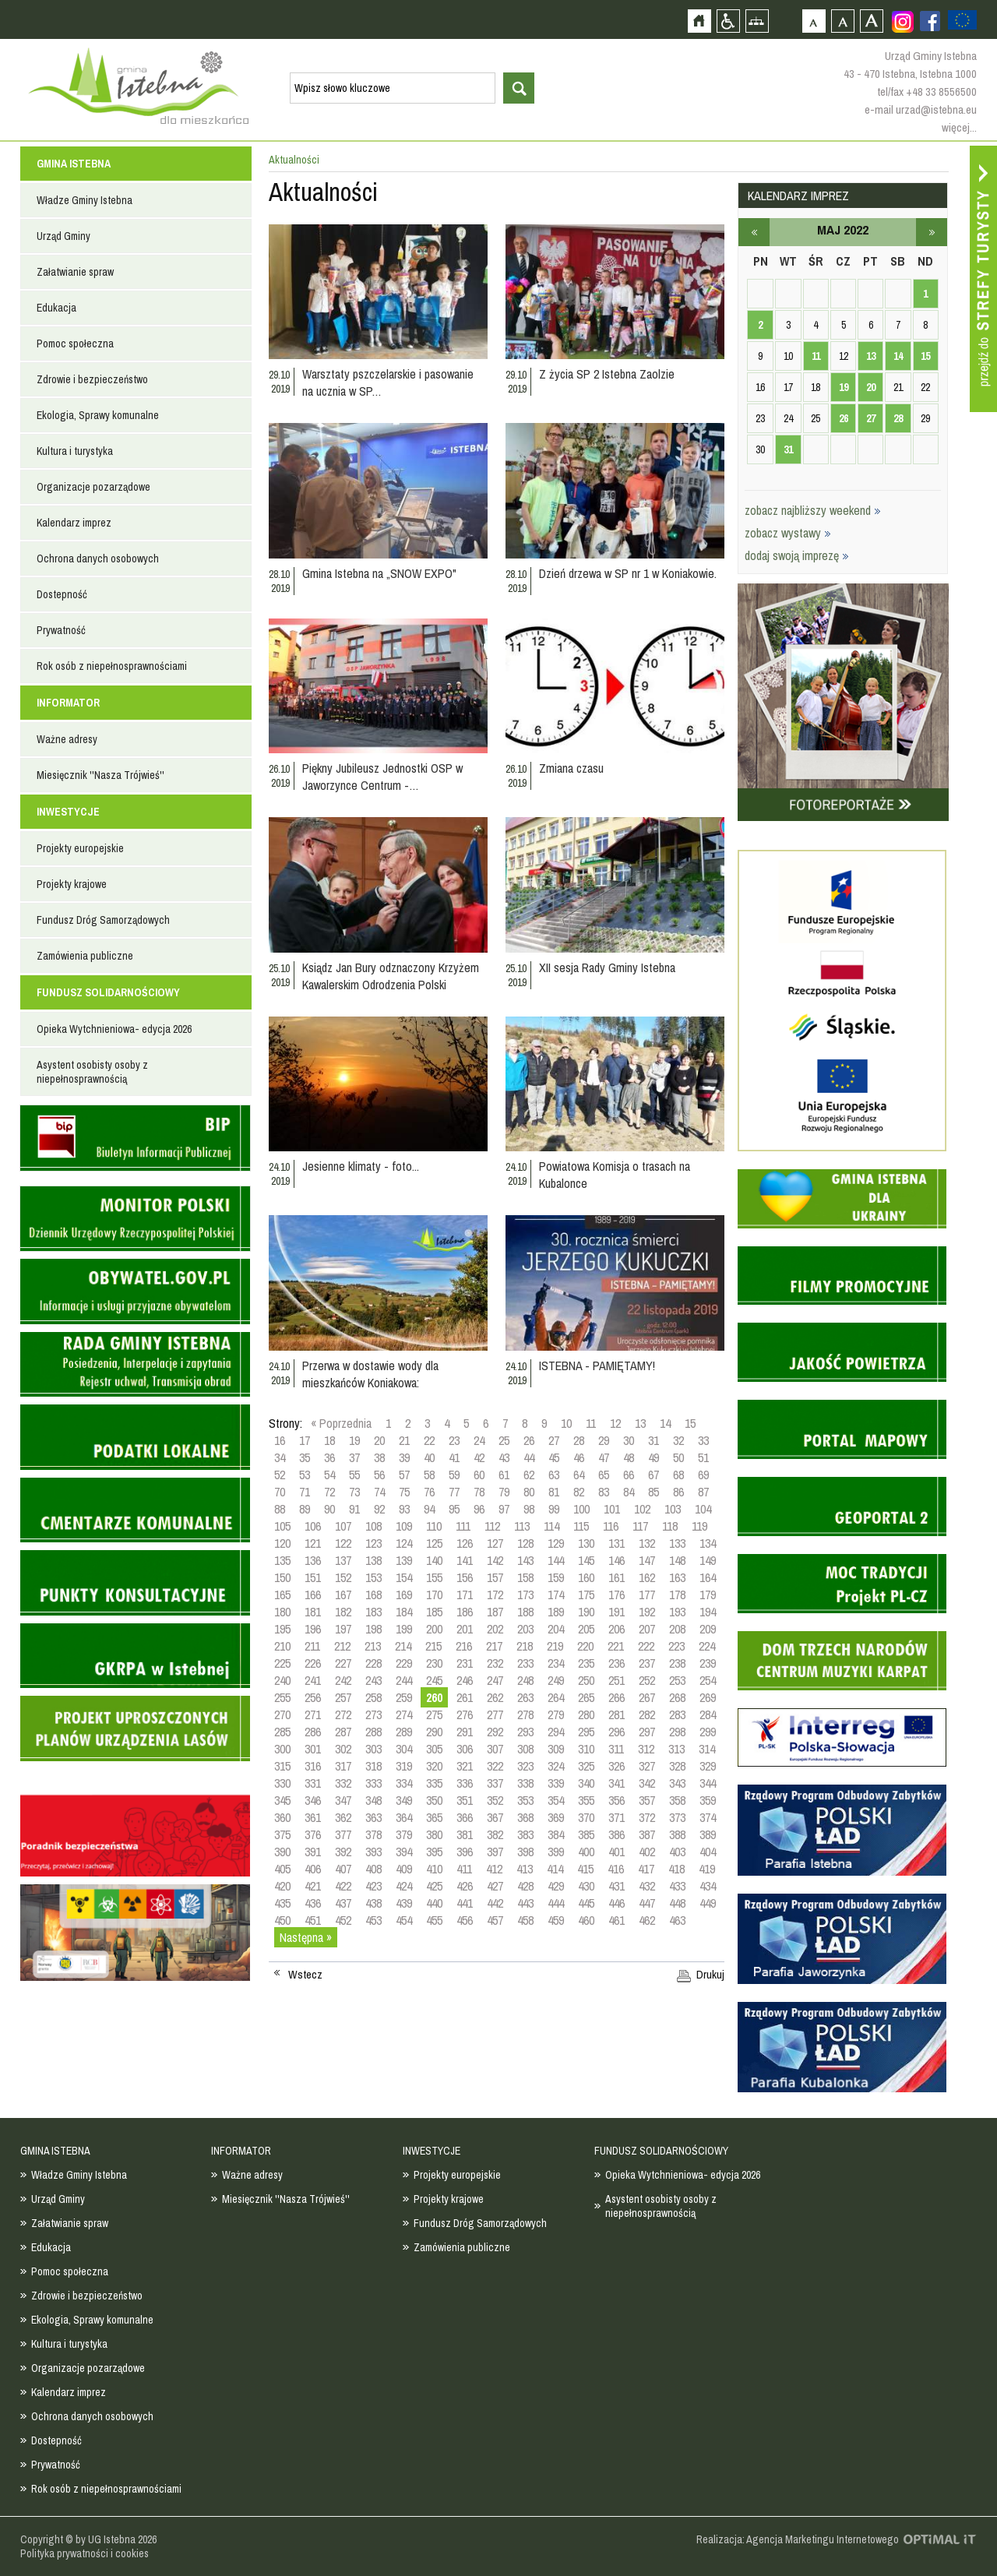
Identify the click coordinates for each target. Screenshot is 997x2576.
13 (640, 1423)
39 (404, 1457)
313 (676, 1748)
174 (556, 1594)
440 (434, 1903)
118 (670, 1526)
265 (586, 1697)
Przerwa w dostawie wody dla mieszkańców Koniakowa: (370, 1374)
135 (282, 1560)
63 (553, 1474)
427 (495, 1885)
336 (464, 1783)
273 (373, 1714)
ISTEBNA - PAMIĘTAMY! (597, 1365)
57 (404, 1474)
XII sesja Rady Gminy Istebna (607, 967)
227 (343, 1663)
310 (586, 1748)
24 (479, 1440)
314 (707, 1748)
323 (525, 1765)
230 (434, 1663)
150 (282, 1577)
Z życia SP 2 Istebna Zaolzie (607, 373)
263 (525, 1697)
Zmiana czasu (571, 768)
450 (282, 1920)
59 (454, 1474)
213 (373, 1645)
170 (434, 1594)
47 (603, 1457)
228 (373, 1663)
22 (429, 1440)
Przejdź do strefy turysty (983, 279)
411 (464, 1868)
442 (495, 1903)
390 (282, 1851)
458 (525, 1920)
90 (329, 1508)
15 (690, 1423)
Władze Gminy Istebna (84, 200)
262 (495, 1697)
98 (528, 1508)
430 (586, 1885)
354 (556, 1800)
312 (646, 1748)
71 (304, 1491)
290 (434, 1731)
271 (313, 1714)
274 (404, 1714)
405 (282, 1868)
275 (434, 1714)
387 (647, 1834)
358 (677, 1800)
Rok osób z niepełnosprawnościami (112, 666)
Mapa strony (757, 20)
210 (282, 1645)
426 (464, 1885)
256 (313, 1697)
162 (647, 1577)
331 (313, 1783)
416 (616, 1868)
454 (404, 1920)
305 (434, 1748)
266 (616, 1697)
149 (707, 1560)
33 (703, 1440)
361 (313, 1817)
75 (404, 1491)
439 (404, 1903)
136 (313, 1560)
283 (677, 1714)
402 (647, 1851)
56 (379, 1474)
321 (464, 1765)
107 (343, 1526)
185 (434, 1611)
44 (528, 1457)
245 (434, 1680)
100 (581, 1508)
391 (313, 1851)
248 (525, 1680)
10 (566, 1423)
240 (282, 1680)
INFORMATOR (68, 703)
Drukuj (710, 1974)
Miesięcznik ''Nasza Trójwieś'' (100, 775)
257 (343, 1697)
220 (585, 1645)
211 (312, 1645)
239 (707, 1663)
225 (282, 1663)
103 (672, 1508)
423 (373, 1885)
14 (665, 1423)
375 (282, 1834)
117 (640, 1526)
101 (612, 1508)
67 (653, 1474)
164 (707, 1577)
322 (495, 1765)
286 (313, 1731)
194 (707, 1611)
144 (556, 1560)
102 (642, 1508)
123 (373, 1543)
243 (373, 1680)
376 (313, 1834)
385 (586, 1834)
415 (585, 1868)
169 (404, 1594)
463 (677, 1920)
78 (479, 1491)
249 (556, 1680)
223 (676, 1645)
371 (616, 1817)
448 (677, 1903)
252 (647, 1680)
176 (616, 1594)
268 (677, 1697)
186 (464, 1611)
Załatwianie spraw (75, 272)
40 (429, 1457)
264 (556, 1697)
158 (525, 1577)
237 (647, 1663)
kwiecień (754, 232)
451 (313, 1920)
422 (343, 1885)
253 (677, 1680)
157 (495, 1577)
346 (313, 1800)
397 (495, 1851)
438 (373, 1903)
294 (556, 1731)
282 (647, 1714)
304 (404, 1748)
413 (524, 1868)
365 (434, 1817)
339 (556, 1783)
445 (586, 1903)
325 (586, 1765)
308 (525, 1748)
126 (464, 1543)
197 (343, 1628)
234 (556, 1663)
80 (528, 1491)
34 (279, 1457)
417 (646, 1868)
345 (282, 1800)
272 (343, 1714)
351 (464, 1800)
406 (313, 1868)
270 (282, 1714)
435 (282, 1903)
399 (556, 1851)
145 (586, 1560)
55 (354, 1474)
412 (494, 1868)
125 (434, 1543)
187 (495, 1611)
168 (373, 1594)
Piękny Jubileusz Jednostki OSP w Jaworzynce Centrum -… (382, 776)
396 (464, 1851)
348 (373, 1800)
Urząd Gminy (63, 236)
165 (282, 1594)
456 (464, 1920)
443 (525, 1903)
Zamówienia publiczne (85, 956)
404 (707, 1851)
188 (525, 1611)
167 (343, 1594)
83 (603, 1491)
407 (343, 1868)
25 (503, 1440)
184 (404, 1611)
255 (282, 1697)
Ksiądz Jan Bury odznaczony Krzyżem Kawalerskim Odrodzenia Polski (390, 976)
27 (553, 1440)
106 (313, 1526)
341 (616, 1783)
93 (404, 1508)
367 (495, 1817)
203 (525, 1628)
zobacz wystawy (788, 533)
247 (495, 1680)
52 (279, 1474)
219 (555, 1645)
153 (373, 1577)
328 (677, 1765)
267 (647, 1697)
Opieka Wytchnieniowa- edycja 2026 (114, 1029)
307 (495, 1748)
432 (647, 1885)
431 (616, 1885)
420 (282, 1885)
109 (404, 1526)
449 (707, 1903)
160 (586, 1577)
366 (464, 1817)
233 (525, 1663)
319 (404, 1765)
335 (434, 1783)
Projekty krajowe (72, 884)
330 (282, 1783)
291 (464, 1731)
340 (586, 1783)
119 (699, 1526)
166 (313, 1594)
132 (647, 1543)
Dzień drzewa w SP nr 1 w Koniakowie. (628, 573)
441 (464, 1903)
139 (404, 1560)
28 (578, 1440)
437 (343, 1903)
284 (707, 1714)
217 (494, 1645)
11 (591, 1423)
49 (653, 1457)
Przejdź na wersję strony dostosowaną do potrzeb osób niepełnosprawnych (728, 20)
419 (707, 1868)
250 (586, 1680)
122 (343, 1543)
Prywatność (61, 630)
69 (703, 1474)
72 (329, 1491)
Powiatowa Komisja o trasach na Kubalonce (614, 1175)
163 (677, 1577)
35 (304, 1457)
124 (404, 1543)
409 (404, 1868)
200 (434, 1628)
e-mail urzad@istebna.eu (921, 109)
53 (304, 1474)
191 (616, 1611)
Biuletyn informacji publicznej (135, 1138)
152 (343, 1577)
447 (647, 1903)
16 (279, 1440)
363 (373, 1817)
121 (313, 1543)
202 (495, 1628)
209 (707, 1628)
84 (628, 1491)
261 (464, 1697)
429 (556, 1885)
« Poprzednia (341, 1423)
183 (373, 1611)
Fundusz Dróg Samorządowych (103, 920)
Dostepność (62, 594)
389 (707, 1834)
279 (556, 1714)
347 (343, 1800)
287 (343, 1731)
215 (433, 1645)
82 (578, 1491)
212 (342, 1645)
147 (647, 1560)
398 (525, 1851)
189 (556, 1611)
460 (586, 1920)
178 (677, 1594)
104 (703, 1508)
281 (616, 1714)
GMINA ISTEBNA (74, 164)
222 (646, 1645)
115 (581, 1526)
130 (586, 1543)
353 (525, 1800)
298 (677, 1731)
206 (616, 1628)
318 (373, 1765)
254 (707, 1680)
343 (677, 1783)
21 (404, 1440)
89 (304, 1508)
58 (429, 1474)
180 (282, 1611)
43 (503, 1457)
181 (313, 1611)
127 (495, 1543)
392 (343, 1851)
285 (282, 1731)
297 (647, 1731)
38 (379, 1457)
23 (454, 1440)
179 (707, 1594)
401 (616, 1851)
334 (404, 1783)
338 (525, 1783)
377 (343, 1834)
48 (628, 1457)
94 (429, 1508)
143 (525, 1560)
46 (578, 1457)
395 (434, 1851)
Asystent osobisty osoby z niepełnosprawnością (92, 1072)
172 (495, 1594)
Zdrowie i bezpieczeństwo (92, 379)
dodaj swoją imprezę (797, 555)
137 (343, 1560)
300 (282, 1748)
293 (525, 1731)
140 (434, 1560)
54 (329, 1474)
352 (495, 1800)
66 (628, 1474)
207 (647, 1628)
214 (403, 1645)
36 (329, 1457)
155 (434, 1577)
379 (404, 1834)
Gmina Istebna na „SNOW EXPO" (379, 573)
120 (282, 1543)
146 (616, 1560)
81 (553, 1491)
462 (647, 1920)
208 (677, 1628)
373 (677, 1817)
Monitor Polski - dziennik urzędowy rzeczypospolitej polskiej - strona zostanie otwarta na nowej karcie (135, 1219)
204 (556, 1628)
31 (653, 1440)
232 (495, 1663)
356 (616, 1800)
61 (503, 1474)
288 (373, 1731)
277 (495, 1714)
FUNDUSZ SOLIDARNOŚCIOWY (108, 992)
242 (343, 1680)
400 (586, 1851)
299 (707, 1731)
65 (603, 1474)
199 (404, 1628)
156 (464, 1577)
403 (677, 1851)
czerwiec (931, 232)
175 (586, 1594)
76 (429, 1491)
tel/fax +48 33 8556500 (927, 91)
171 (464, 1594)
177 (647, 1594)
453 (373, 1920)
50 (678, 1457)
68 (678, 1474)
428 (525, 1885)
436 (313, 1903)
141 (464, 1560)
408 (373, 1868)
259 (404, 1697)
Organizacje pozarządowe (93, 487)
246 (464, 1680)
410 (434, 1868)
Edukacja (56, 308)
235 (586, 1663)
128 (525, 1543)
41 (454, 1457)
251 (616, 1680)
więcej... (959, 127)
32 (678, 1440)
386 (616, 1834)
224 (707, 1645)
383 (525, 1834)
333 (373, 1783)
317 (343, 1765)
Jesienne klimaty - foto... (360, 1166)
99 (553, 1508)
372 (647, 1817)
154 (404, 1577)
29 (603, 1440)
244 (404, 1680)
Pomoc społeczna (75, 344)
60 (479, 1474)
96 (479, 1508)
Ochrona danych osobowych (98, 558)
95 (454, 1508)
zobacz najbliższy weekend (813, 510)
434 (707, 1885)
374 (707, 1817)
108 (373, 1526)
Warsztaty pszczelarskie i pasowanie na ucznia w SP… (388, 382)
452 (343, 1920)
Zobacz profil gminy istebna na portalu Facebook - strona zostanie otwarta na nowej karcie (930, 21)
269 (707, 1697)
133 (677, 1543)
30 (628, 1440)
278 (525, 1714)
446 (616, 1903)
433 (677, 1885)
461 (616, 1920)
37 (354, 1457)
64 (578, 1474)
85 (653, 1491)
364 (404, 1817)
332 (343, 1783)
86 (678, 1491)
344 (707, 1783)
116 (610, 1526)
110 (434, 1526)
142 (495, 1560)
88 (279, 1508)
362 (343, 1817)
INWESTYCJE (68, 812)
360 (282, 1817)
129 (556, 1543)
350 (434, 1800)
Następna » (306, 1937)
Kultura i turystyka (75, 451)
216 (464, 1645)
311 (616, 1748)
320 (434, 1765)
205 (586, 1628)
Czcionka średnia (842, 20)
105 (282, 1526)
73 (354, 1491)
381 (464, 1834)
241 (313, 1680)
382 (495, 1834)
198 (373, 1628)
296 (616, 1731)
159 (556, 1577)
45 (553, 1457)
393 (373, 1851)
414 (555, 1868)
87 (703, 1491)
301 (313, 1748)
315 (282, 1765)
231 (464, 1663)
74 (379, 1491)
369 (556, 1817)
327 (647, 1765)
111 (463, 1526)
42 (479, 1457)
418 (676, 1868)
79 (503, 1491)
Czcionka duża (871, 20)
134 (707, 1543)
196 (313, 1628)
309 (556, 1748)
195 (282, 1628)
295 (586, 1731)
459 (556, 1920)
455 (434, 1920)
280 (586, 1714)
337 (495, 1783)
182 (343, 1611)
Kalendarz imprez (74, 523)
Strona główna (699, 20)
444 (556, 1903)
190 (586, 1611)
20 (379, 1440)
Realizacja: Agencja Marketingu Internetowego (797, 2539)
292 (495, 1731)
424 (404, 1885)
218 (524, 1645)
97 (503, 1508)
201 (464, 1628)
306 (464, 1748)
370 (586, 1817)
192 (647, 1611)
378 (373, 1834)
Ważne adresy (67, 739)
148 (677, 1560)
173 (525, 1594)
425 (434, 1885)
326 (616, 1765)
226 (313, 1663)
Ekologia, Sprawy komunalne (98, 415)
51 (703, 1457)
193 (677, 1611)
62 (528, 1474)
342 (647, 1783)
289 (404, 1731)
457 (495, 1920)
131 (616, 1543)
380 (434, 1834)
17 (304, 1440)
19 (354, 1440)
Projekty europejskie (80, 848)
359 (707, 1800)
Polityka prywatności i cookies (84, 2553)
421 (313, 1885)
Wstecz (305, 1974)
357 (647, 1800)
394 (404, 1851)
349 (404, 1800)
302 (343, 1748)
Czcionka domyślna (813, 20)
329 (707, 1765)
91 (354, 1508)
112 (492, 1526)
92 (379, 1508)
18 (329, 1440)
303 (373, 1748)
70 (279, 1491)
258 (373, 1697)
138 (373, 1560)
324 (556, 1765)
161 (616, 1577)
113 (522, 1526)
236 (616, 1663)
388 (677, 1834)
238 (677, 1663)
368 (525, 1817)
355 (586, 1800)
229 (404, 1663)
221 (616, 1645)
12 (615, 1423)
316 (313, 1765)
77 (454, 1491)
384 (556, 1834)
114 (551, 1526)
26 (528, 1440)
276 (464, 1714)
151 (313, 1577)
